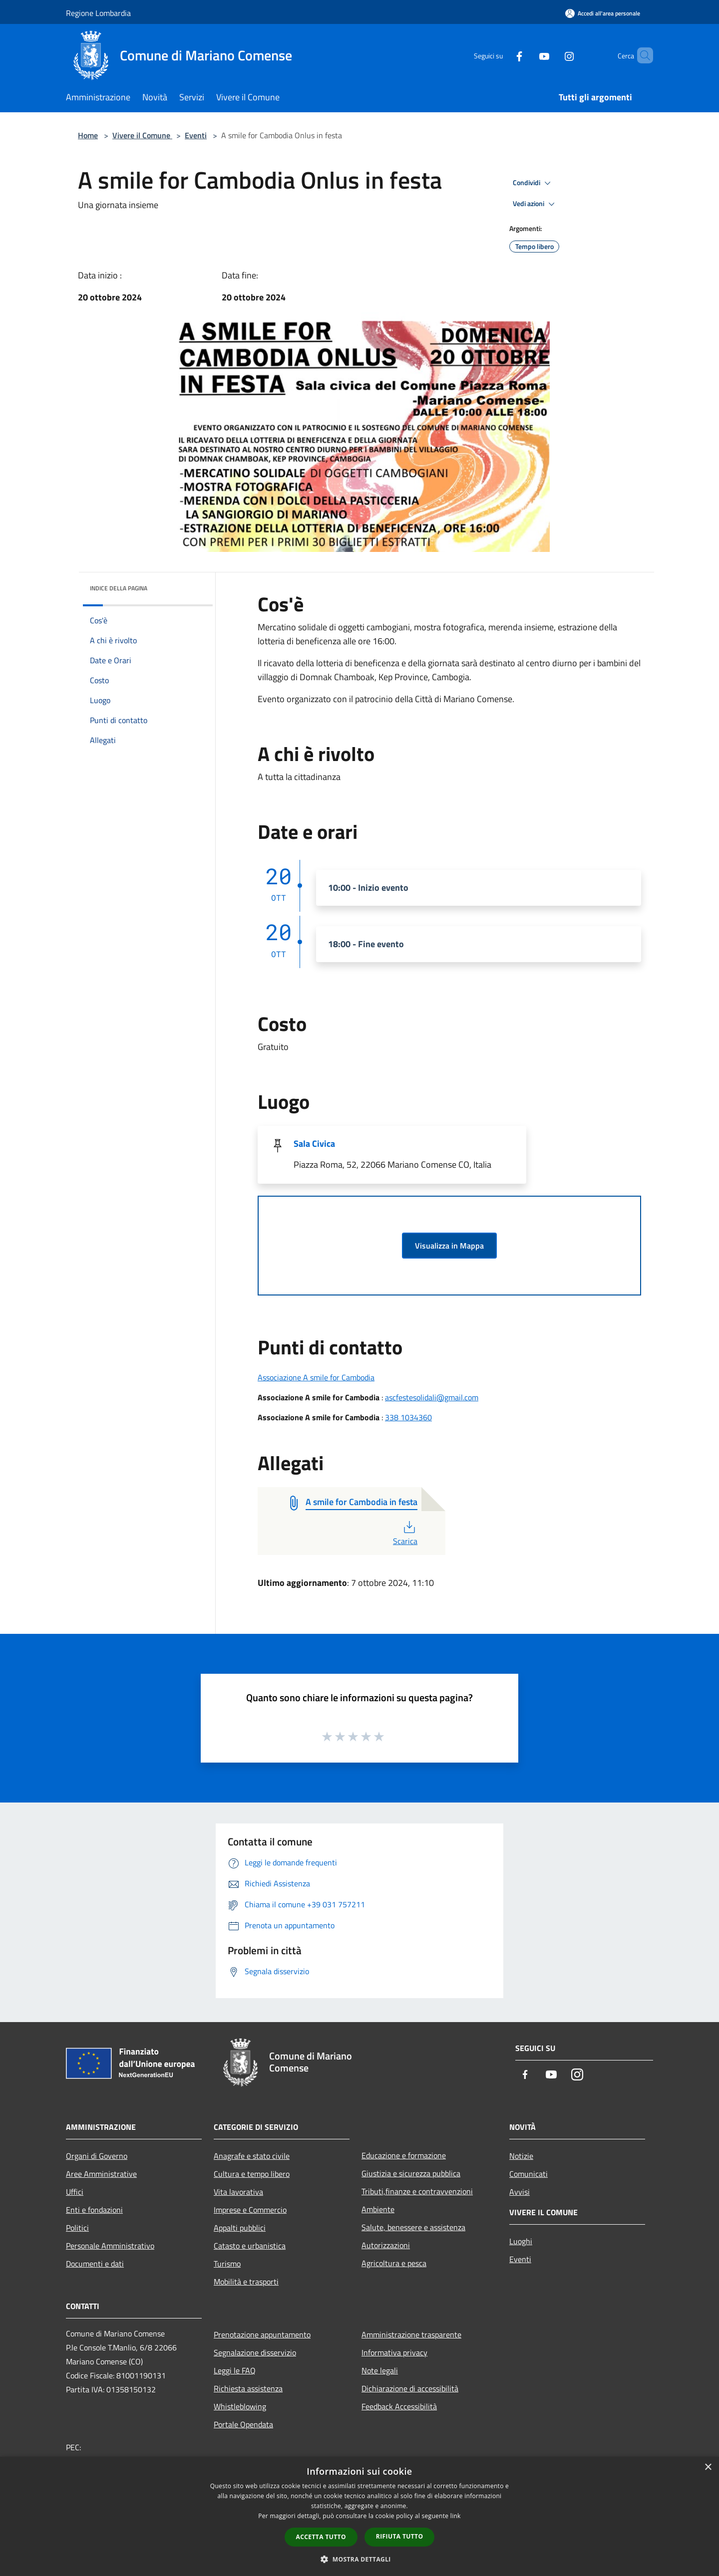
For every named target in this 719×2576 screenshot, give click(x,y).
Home (88, 135)
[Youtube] (527, 55)
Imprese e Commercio (250, 2210)
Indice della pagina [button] (118, 588)
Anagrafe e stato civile (252, 2156)
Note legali (379, 2370)
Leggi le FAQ (235, 2370)
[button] (359, 2559)
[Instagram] (552, 55)
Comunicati (528, 2174)
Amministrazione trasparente (411, 2334)
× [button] (708, 2467)
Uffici (74, 2192)
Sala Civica (314, 1143)
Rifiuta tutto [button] (399, 2536)
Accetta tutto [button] (321, 2537)
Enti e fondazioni (94, 2210)
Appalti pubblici (240, 2228)
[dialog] (359, 2516)
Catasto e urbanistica (250, 2246)
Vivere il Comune (142, 135)
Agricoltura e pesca (393, 2263)
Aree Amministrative (101, 2174)
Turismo (227, 2264)
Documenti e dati (95, 2264)
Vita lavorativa (238, 2192)
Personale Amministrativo (110, 2246)
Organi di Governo (96, 2156)
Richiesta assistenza (248, 2388)
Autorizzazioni (385, 2245)
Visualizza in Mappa (449, 1246)
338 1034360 (408, 1417)
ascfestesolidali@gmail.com (431, 1397)
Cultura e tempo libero (252, 2174)
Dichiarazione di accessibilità (409, 2388)
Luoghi (520, 2241)
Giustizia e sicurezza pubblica (410, 2173)
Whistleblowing (240, 2406)
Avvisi (519, 2192)
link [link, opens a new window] (455, 2516)
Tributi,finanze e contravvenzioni (417, 2191)
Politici (77, 2228)
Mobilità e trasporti (246, 2282)
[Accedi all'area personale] (602, 13)
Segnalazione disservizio (255, 2352)
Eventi (196, 135)
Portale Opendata (243, 2424)
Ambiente (377, 2209)
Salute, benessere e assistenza (413, 2227)
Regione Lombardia (98, 13)
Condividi (533, 183)
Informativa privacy (394, 2352)
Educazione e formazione (403, 2155)
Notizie (521, 2156)
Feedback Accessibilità (399, 2406)
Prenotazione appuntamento (262, 2334)
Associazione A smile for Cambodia (316, 1377)
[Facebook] (502, 55)
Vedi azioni (535, 204)
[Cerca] (641, 55)
